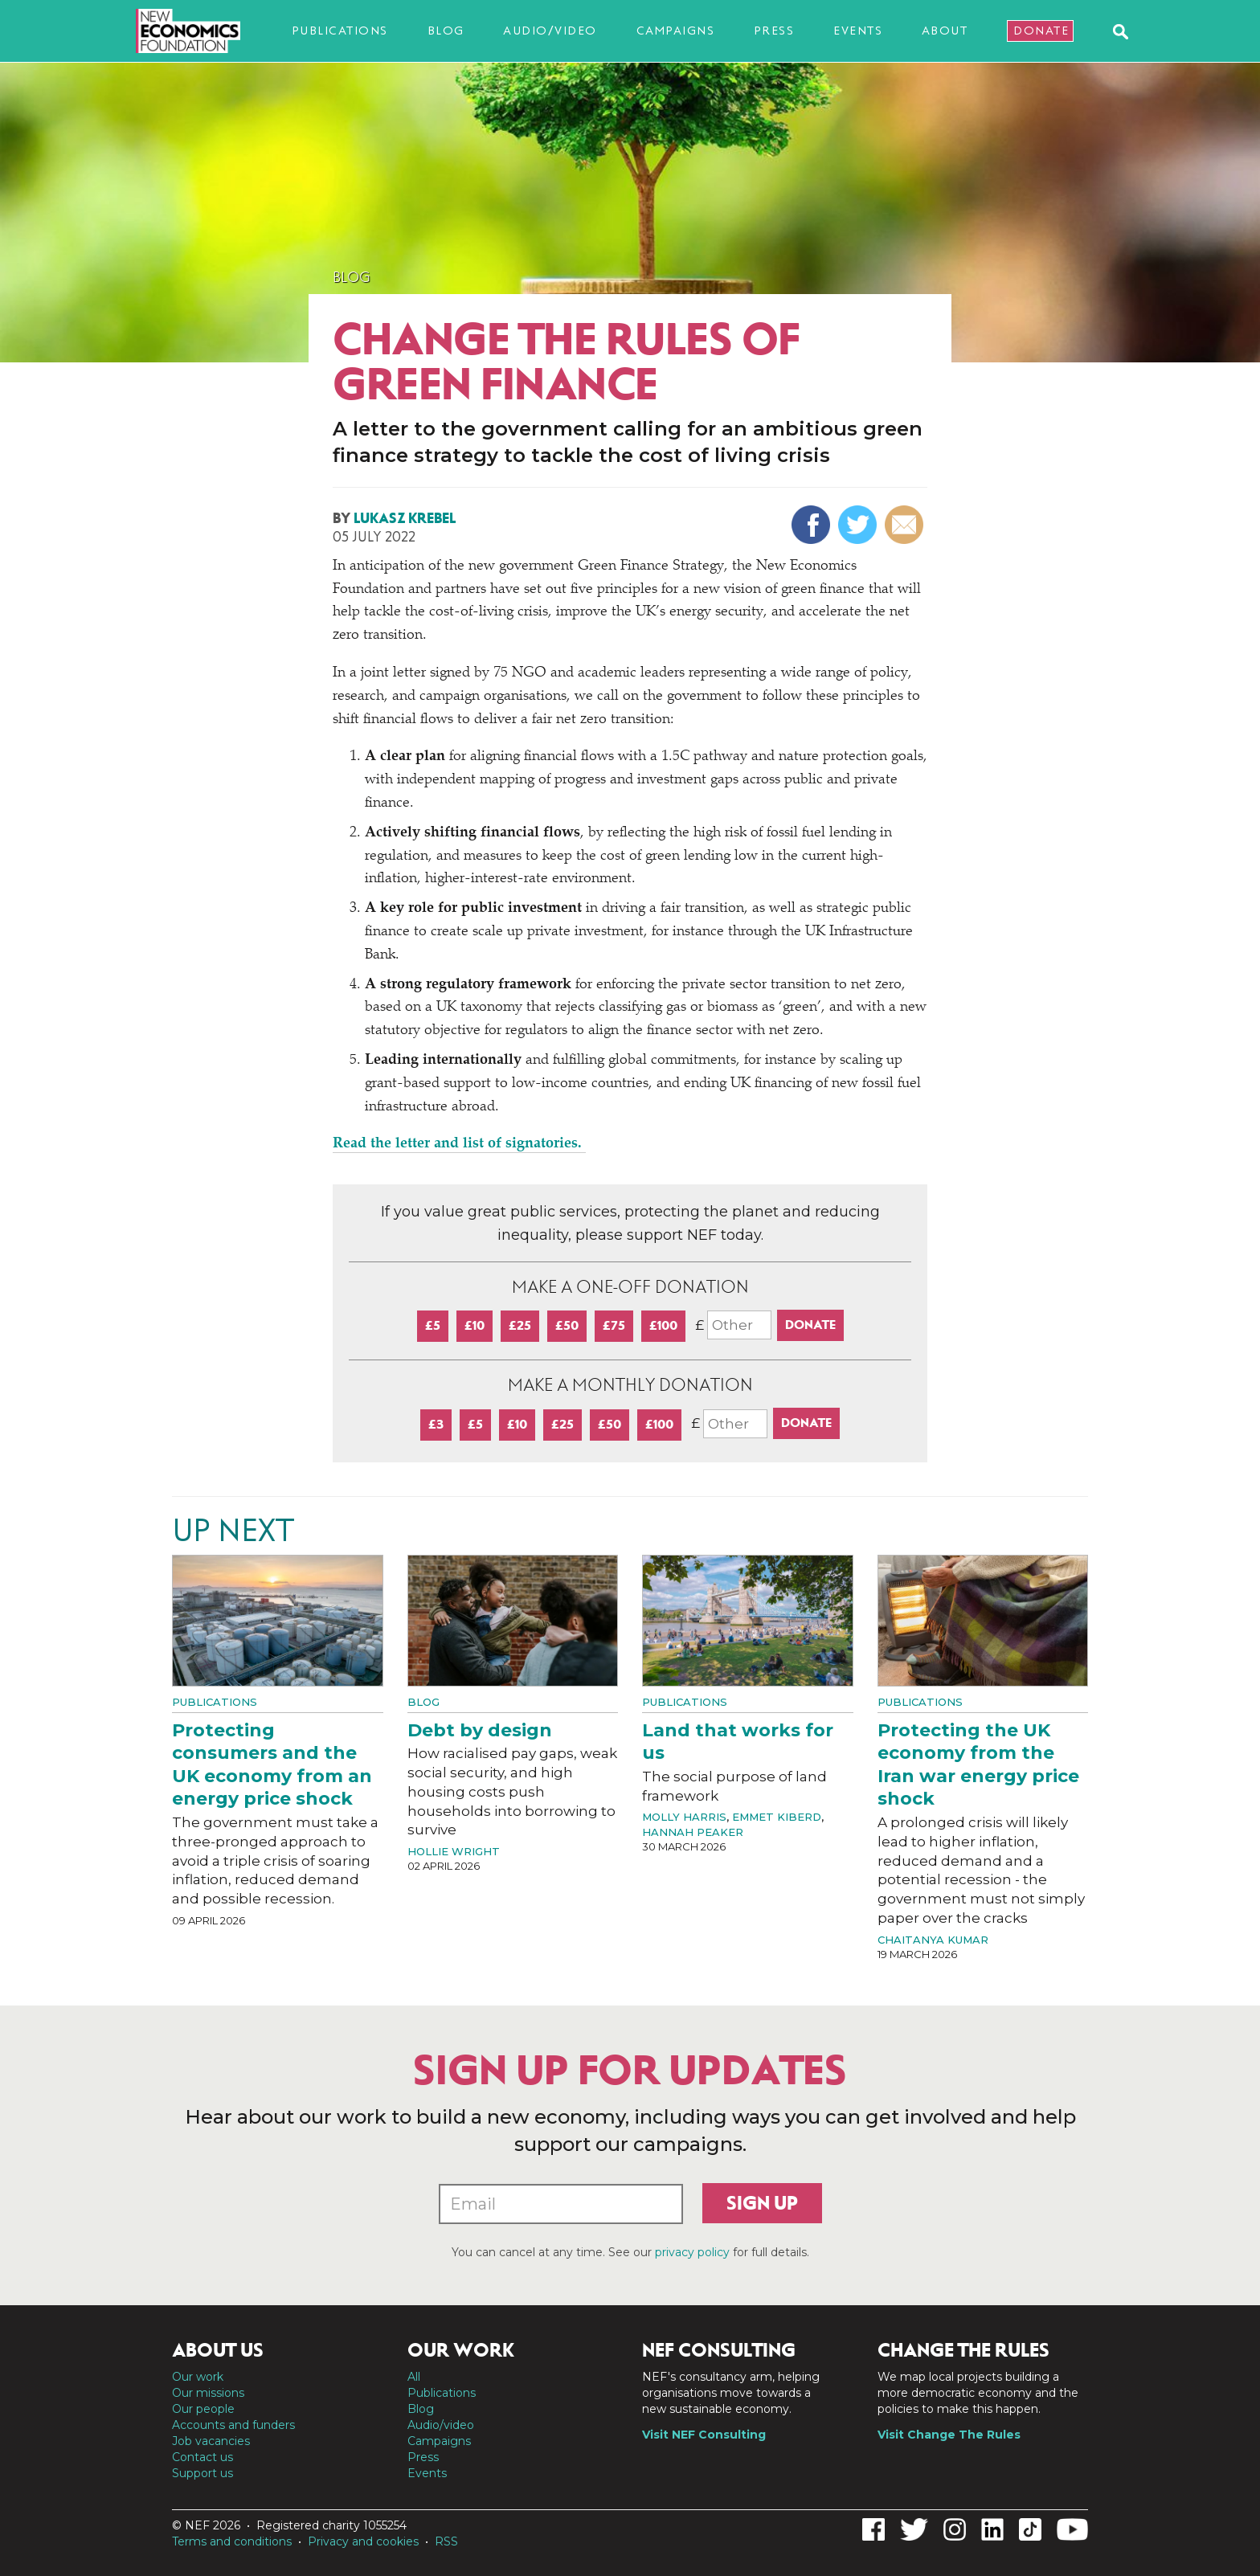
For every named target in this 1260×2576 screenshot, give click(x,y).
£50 (567, 1325)
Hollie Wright (453, 1851)
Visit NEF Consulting (704, 2434)
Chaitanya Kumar (933, 1939)
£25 (520, 1325)
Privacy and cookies (363, 2541)
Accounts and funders (233, 2425)
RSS (446, 2541)
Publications (340, 30)
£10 (474, 1325)
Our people (203, 2409)
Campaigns (675, 30)
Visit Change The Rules (949, 2434)
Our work (197, 2377)
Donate (1041, 30)
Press (774, 30)
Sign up (762, 2203)
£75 (614, 1325)
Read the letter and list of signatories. (459, 1144)
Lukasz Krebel (405, 518)
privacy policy (692, 2252)
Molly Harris (684, 1816)
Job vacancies (211, 2441)
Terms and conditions (232, 2541)
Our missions (208, 2393)
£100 (663, 1325)
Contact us (202, 2457)
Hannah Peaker (692, 1832)
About (945, 30)
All (413, 2377)
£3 (436, 1424)
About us (218, 2350)
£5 (432, 1325)
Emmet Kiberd (776, 1816)
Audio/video (550, 30)
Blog (446, 30)
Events (857, 30)
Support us (202, 2473)
